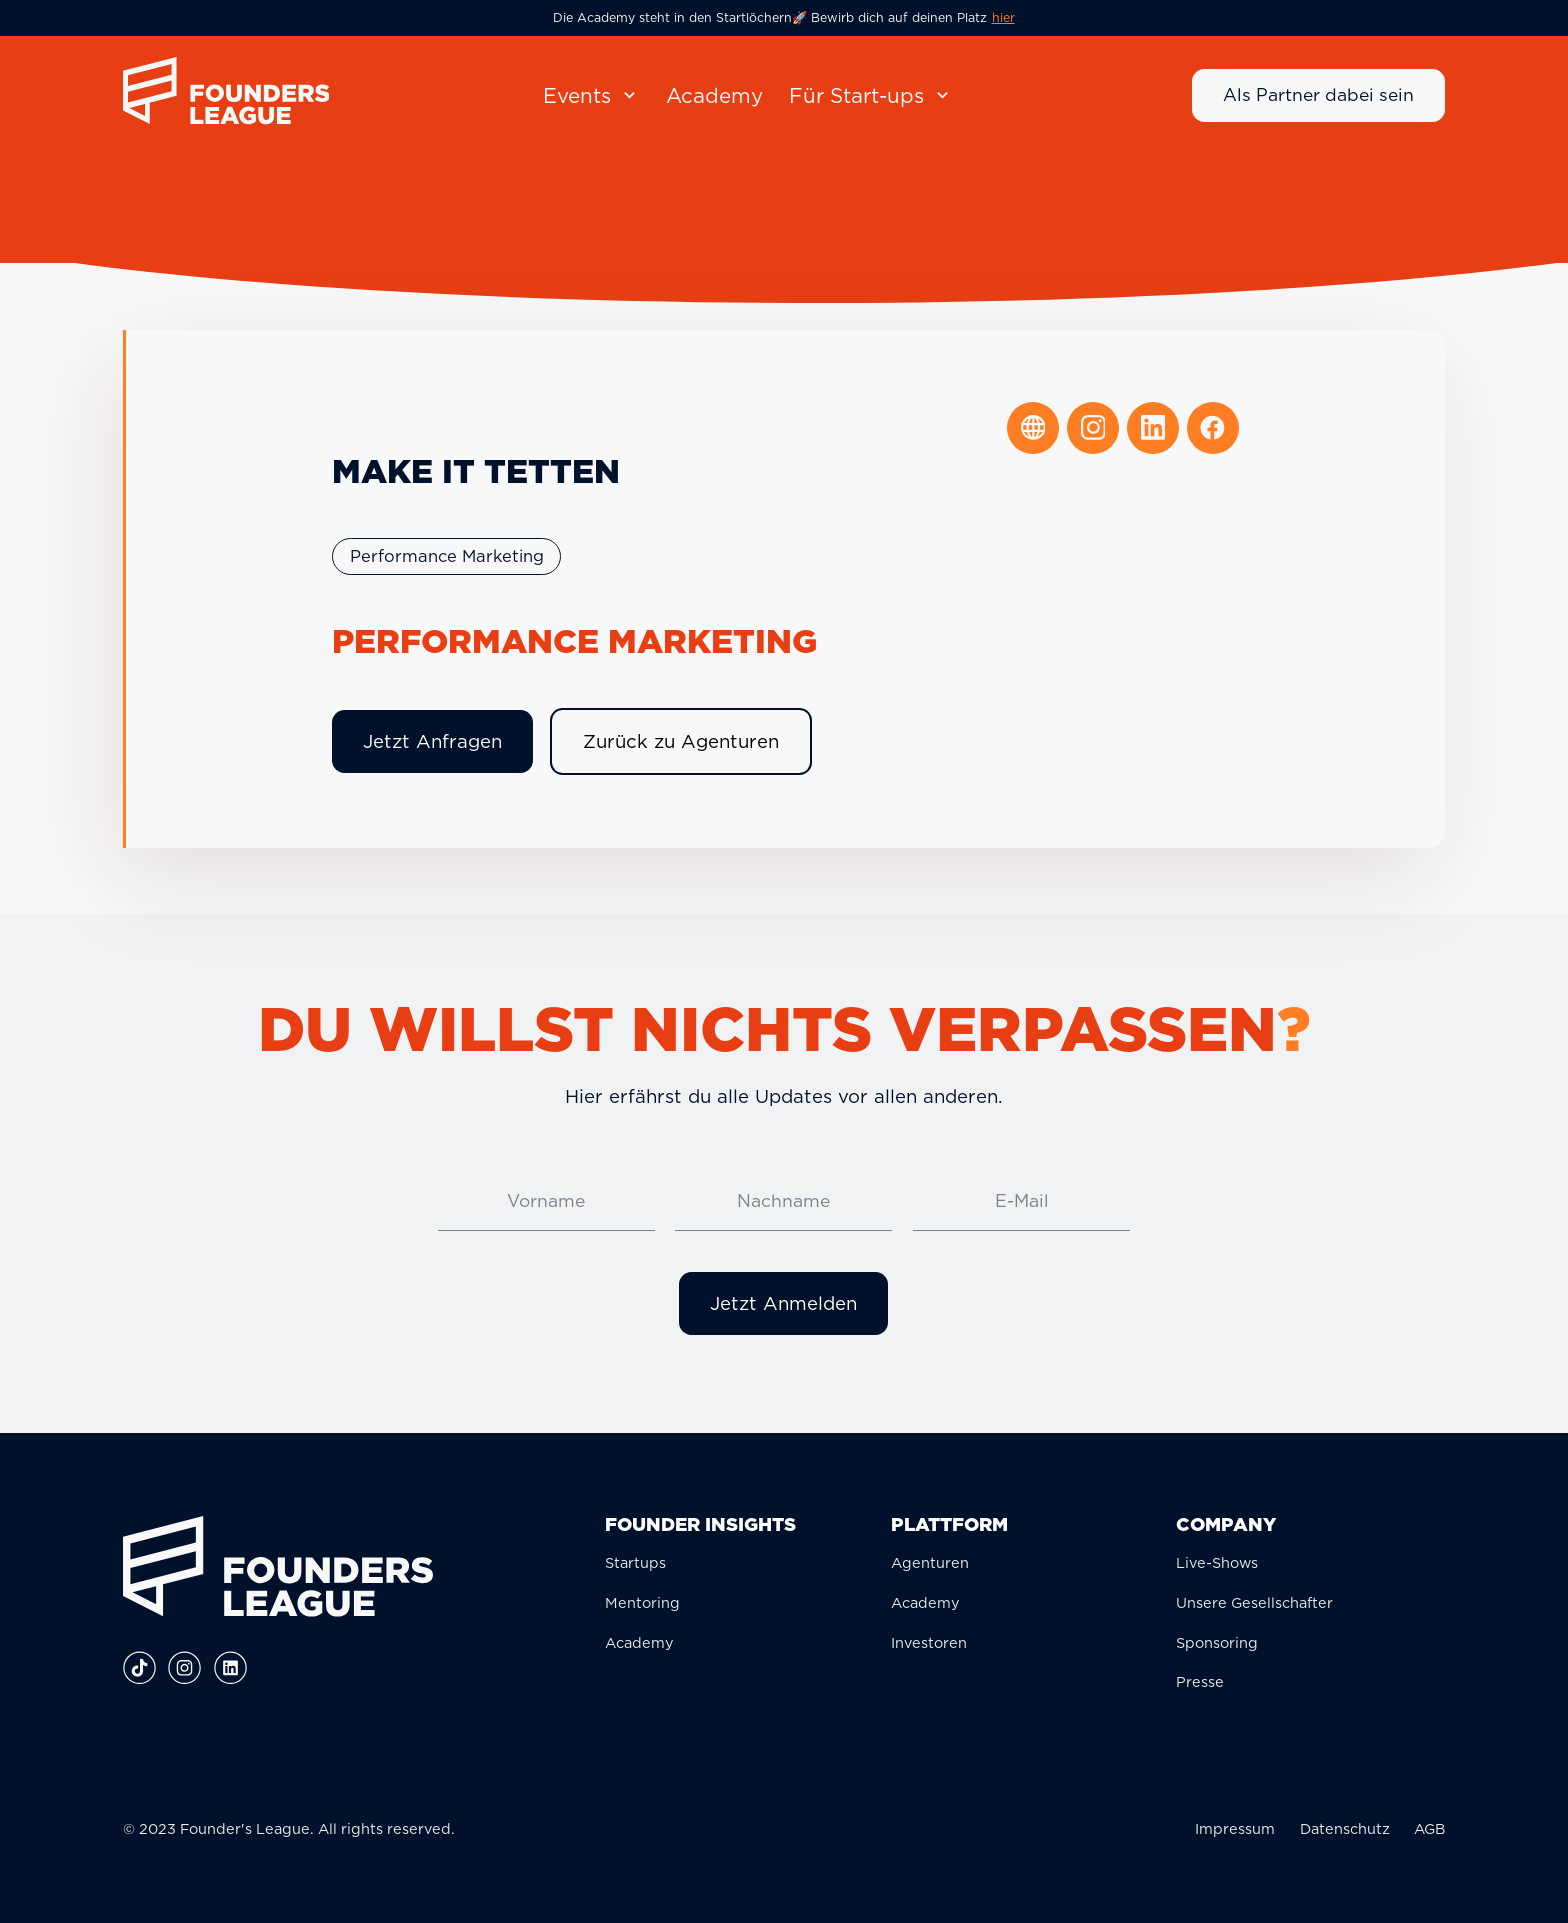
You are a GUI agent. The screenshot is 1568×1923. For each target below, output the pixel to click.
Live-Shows (1217, 1562)
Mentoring (642, 1602)
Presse (1200, 1681)
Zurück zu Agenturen (681, 741)
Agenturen (930, 1562)
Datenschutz (1345, 1828)
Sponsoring (1217, 1642)
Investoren (929, 1642)
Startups (635, 1562)
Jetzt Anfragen (432, 741)
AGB (1429, 1828)
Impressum (1235, 1828)
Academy (639, 1642)
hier (1003, 17)
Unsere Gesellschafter (1254, 1602)
